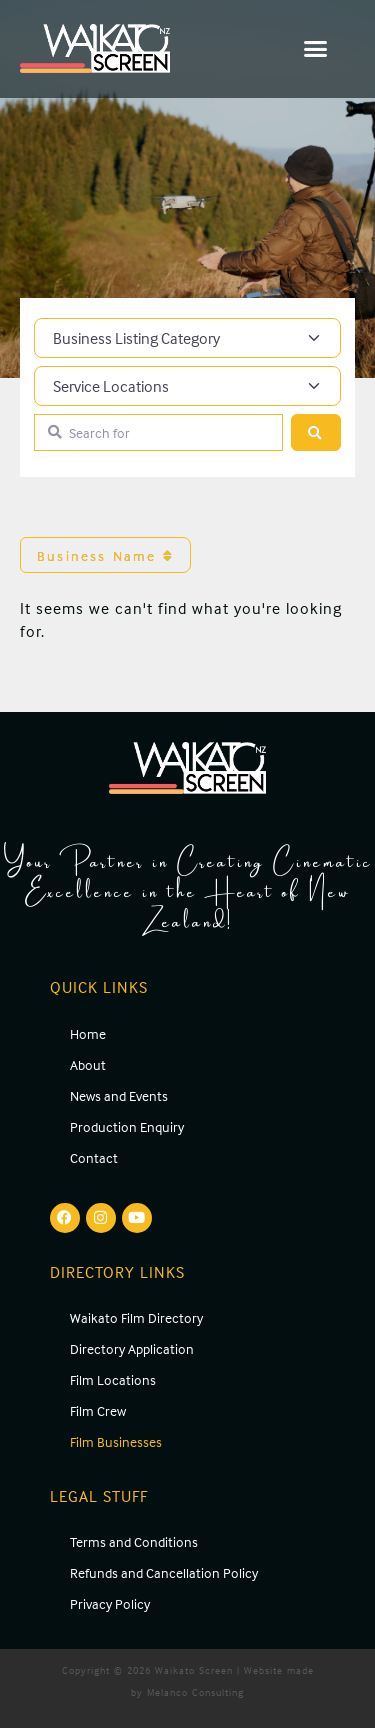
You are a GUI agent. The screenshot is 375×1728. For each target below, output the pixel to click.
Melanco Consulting (195, 1692)
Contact (94, 1157)
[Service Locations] (187, 386)
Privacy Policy (110, 1603)
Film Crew (98, 1410)
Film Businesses (116, 1441)
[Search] (316, 432)
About (88, 1064)
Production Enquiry (127, 1126)
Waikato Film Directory (136, 1317)
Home (88, 1033)
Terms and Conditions (134, 1541)
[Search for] (158, 432)
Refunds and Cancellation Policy (164, 1572)
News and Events (119, 1095)
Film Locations (113, 1379)
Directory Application (132, 1348)
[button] (316, 49)
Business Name (105, 555)
